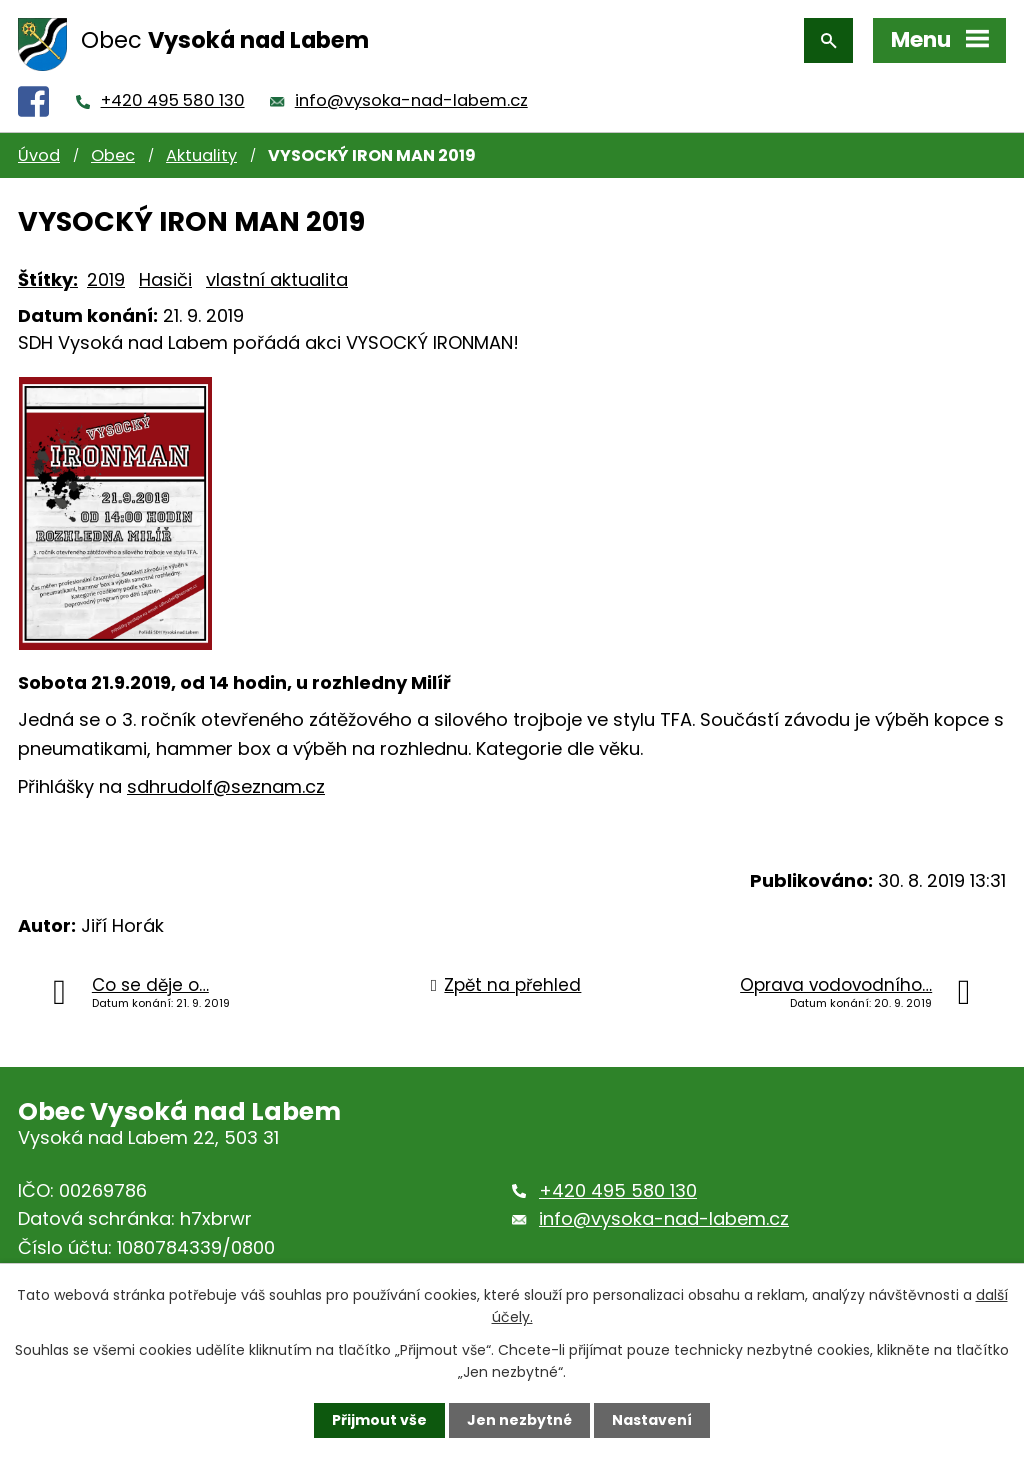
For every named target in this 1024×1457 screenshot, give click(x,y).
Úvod (39, 155)
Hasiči (165, 279)
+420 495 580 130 (173, 100)
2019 (106, 279)
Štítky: (48, 279)
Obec (113, 155)
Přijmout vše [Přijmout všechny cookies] (379, 1420)
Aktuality (201, 155)
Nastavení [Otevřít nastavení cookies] (652, 1420)
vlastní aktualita (277, 279)
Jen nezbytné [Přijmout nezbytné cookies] (519, 1420)
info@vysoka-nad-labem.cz (411, 100)
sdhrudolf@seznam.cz (226, 786)
